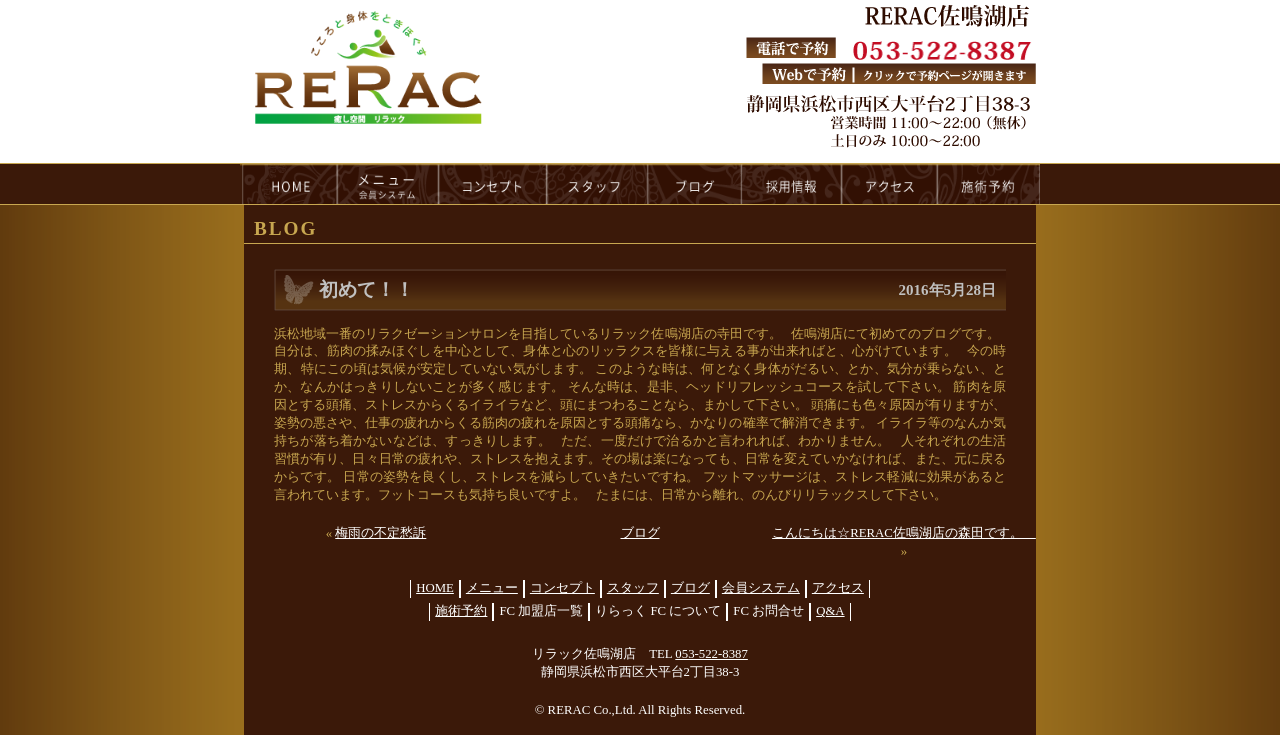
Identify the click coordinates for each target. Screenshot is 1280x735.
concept (493, 184)
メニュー (492, 588)
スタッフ (633, 588)
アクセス (838, 588)
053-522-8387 (711, 654)
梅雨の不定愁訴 (380, 533)
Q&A (830, 611)
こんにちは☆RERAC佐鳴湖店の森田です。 (904, 533)
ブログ (640, 533)
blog (695, 184)
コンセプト (562, 588)
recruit (792, 184)
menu (388, 184)
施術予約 (461, 611)
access (890, 184)
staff (597, 184)
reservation (989, 184)
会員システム (761, 588)
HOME (289, 184)
